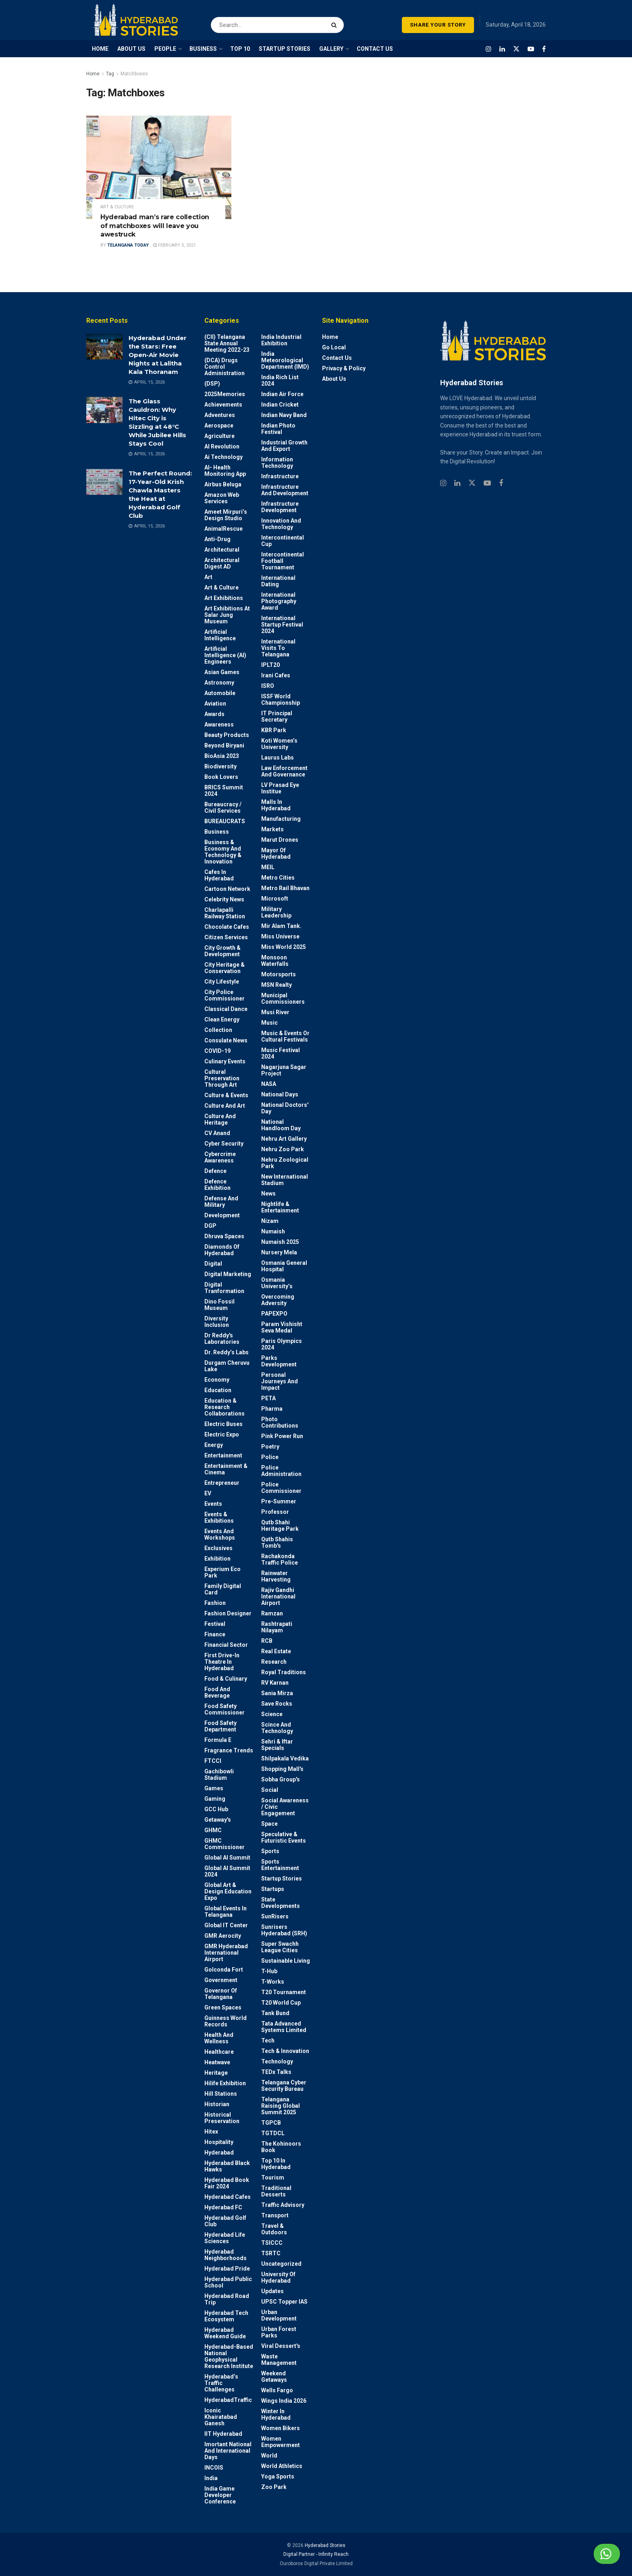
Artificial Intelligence (220, 635)
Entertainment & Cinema (225, 1469)
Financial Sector (226, 1645)
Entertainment (223, 1455)
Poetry (270, 1446)
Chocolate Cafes (226, 927)
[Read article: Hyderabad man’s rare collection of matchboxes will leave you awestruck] (158, 167)
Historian (216, 2104)
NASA (268, 1084)
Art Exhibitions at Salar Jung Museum (227, 615)
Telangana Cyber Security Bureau (283, 2085)
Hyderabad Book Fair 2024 (226, 2183)
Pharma (272, 1408)
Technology (277, 2061)
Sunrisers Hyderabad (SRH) (284, 1930)
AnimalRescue (223, 528)
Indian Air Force (282, 394)
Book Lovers (221, 777)
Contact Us (337, 358)
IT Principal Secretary (276, 716)
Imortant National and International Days (228, 2450)
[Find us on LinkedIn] (502, 49)
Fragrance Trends (228, 1750)
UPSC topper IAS (284, 2301)
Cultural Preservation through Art (221, 1078)
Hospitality (218, 2142)
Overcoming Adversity (277, 1299)
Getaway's (217, 1819)
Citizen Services (226, 937)
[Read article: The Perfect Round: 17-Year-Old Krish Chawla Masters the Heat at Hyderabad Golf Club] (104, 482)
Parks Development (279, 1361)
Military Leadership (276, 912)
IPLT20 (270, 665)
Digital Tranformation (224, 1287)
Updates (272, 2291)
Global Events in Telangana (225, 1911)
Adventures (219, 415)
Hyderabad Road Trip (226, 2299)
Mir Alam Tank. (281, 926)
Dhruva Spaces (224, 1236)
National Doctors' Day (284, 1108)
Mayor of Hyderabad (276, 853)
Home (93, 74)
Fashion (215, 1603)
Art (208, 577)
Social (269, 1790)
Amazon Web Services (221, 498)
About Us (334, 379)
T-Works (272, 1981)
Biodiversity (220, 766)
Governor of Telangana (220, 1993)
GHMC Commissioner (224, 1843)
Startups (272, 1889)
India (211, 2478)
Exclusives (218, 1548)
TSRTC (271, 2253)
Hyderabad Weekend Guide (225, 2333)
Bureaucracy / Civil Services (222, 807)
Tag (110, 74)
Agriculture (219, 436)
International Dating (278, 581)
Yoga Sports (277, 2476)
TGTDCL (273, 2133)
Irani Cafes (275, 675)
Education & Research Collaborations (224, 1407)
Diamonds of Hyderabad (221, 1249)
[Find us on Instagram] (488, 49)
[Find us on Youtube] (531, 49)
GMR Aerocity (222, 1936)
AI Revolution (221, 446)
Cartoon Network (227, 889)
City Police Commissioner (224, 995)
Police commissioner (281, 1487)
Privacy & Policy (344, 368)
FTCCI (212, 1761)
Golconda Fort (223, 1969)
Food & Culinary (225, 1678)
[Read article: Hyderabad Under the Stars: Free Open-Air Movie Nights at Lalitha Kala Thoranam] (104, 346)
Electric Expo (221, 1434)
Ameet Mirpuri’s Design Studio (225, 515)
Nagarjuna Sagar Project (283, 1070)
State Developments (280, 1902)
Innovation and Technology (281, 523)
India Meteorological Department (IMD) (285, 360)
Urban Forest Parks (278, 2332)
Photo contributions (279, 1422)
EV (207, 1493)
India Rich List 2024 (280, 380)
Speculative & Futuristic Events (283, 1837)
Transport (275, 2215)
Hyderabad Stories (324, 2545)
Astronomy (219, 682)
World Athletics (281, 2466)
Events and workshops (219, 1534)
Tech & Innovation (285, 2051)
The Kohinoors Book (281, 2146)
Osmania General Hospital (284, 1266)
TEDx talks (276, 2072)
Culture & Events (226, 1095)
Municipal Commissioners (283, 998)
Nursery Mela (279, 1252)
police (270, 1457)
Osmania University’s (277, 1283)
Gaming (214, 1799)
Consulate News (225, 1040)
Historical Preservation (221, 2117)
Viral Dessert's (280, 2346)
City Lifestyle (221, 981)
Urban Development (279, 2315)
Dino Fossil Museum (219, 1304)
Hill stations (220, 2093)
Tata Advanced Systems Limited (283, 2026)
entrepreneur (221, 1483)
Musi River (275, 1012)
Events (213, 1504)
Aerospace (218, 425)
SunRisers (275, 1916)
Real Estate (276, 1651)
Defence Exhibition (217, 1184)
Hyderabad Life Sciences (224, 2237)
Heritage (216, 2073)
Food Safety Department (220, 1726)
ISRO (267, 686)
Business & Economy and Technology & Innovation (222, 852)
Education (217, 1390)
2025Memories (224, 394)
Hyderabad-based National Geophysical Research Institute (228, 2356)
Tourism (272, 2177)
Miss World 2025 (283, 947)
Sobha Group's (280, 1779)
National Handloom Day (281, 1125)
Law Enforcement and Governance (284, 771)
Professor (275, 1512)
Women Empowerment (280, 2441)
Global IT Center (226, 1925)
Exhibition (217, 1558)
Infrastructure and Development (284, 490)
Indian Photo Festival (278, 428)
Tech (267, 2040)
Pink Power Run (282, 1436)
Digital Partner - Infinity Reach (316, 2554)
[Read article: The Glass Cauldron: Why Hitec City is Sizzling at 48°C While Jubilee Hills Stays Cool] (104, 410)
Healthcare (219, 2052)
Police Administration (281, 1470)
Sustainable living (285, 1960)
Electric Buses (223, 1424)
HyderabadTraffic (228, 2400)
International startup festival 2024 (282, 624)
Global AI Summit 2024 (227, 1871)
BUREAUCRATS (224, 821)
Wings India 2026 (283, 2400)
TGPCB (271, 2122)
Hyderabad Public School (228, 2282)
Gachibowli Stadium (219, 1774)
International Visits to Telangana (278, 648)
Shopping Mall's (282, 1769)
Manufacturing (281, 819)
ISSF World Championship (280, 699)
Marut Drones (279, 840)
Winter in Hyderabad (276, 2414)
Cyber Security (223, 1143)
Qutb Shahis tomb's (277, 1542)
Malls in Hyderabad (276, 805)
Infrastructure (280, 476)
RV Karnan (275, 1682)
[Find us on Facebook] (544, 49)
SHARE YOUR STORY (438, 25)
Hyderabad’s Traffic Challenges (221, 2383)
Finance (214, 1634)
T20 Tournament (283, 1992)
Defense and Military (221, 1201)
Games (213, 1788)
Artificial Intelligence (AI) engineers (225, 655)
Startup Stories (281, 1878)
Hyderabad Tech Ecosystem (226, 2316)
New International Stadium (284, 1179)
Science (272, 1714)
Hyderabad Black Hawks (227, 2166)
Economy (216, 1379)
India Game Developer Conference (220, 2495)
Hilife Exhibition (225, 2083)
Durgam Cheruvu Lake (226, 1366)
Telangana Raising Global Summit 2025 (280, 2105)
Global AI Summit (227, 1857)
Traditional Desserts (276, 2191)
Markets (272, 829)
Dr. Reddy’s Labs (226, 1352)
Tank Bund (275, 2013)
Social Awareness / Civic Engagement (285, 1806)
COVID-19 (217, 1051)
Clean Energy (221, 1019)
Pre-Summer (278, 1501)
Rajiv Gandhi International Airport (278, 1596)
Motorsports (278, 974)
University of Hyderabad (278, 2277)
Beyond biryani (224, 745)
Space (269, 1823)
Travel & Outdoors (274, 2229)
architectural (221, 549)
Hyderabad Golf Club (225, 2221)
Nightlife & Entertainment (280, 1207)
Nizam (270, 1221)
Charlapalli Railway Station (224, 913)
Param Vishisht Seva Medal (281, 1327)
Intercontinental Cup (282, 540)
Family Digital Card (222, 1589)
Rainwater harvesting (276, 1576)
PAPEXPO (274, 1313)
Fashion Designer (228, 1613)
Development (222, 1215)
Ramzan (272, 1613)
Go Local (334, 347)
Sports (270, 1851)
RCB (266, 1641)
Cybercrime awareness (220, 1157)
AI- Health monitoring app (225, 470)
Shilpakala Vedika (285, 1758)
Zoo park (274, 2487)
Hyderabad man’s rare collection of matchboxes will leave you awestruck (154, 225)
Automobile (219, 693)
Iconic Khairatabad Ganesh (220, 2417)
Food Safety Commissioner (224, 1709)
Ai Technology (223, 457)
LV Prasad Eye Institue (280, 788)
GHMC (213, 1830)
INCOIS (213, 2467)
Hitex (211, 2131)
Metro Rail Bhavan (285, 888)
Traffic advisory (282, 2205)
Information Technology (277, 462)
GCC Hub (216, 1809)
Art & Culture (117, 207)
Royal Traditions (283, 1672)
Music (269, 1022)
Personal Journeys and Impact (279, 1381)
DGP (210, 1226)
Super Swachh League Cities (280, 1947)
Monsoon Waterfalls (275, 960)
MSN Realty (276, 985)
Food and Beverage (217, 1692)
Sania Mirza (277, 1693)
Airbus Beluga (222, 484)
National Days (279, 1094)
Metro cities (278, 877)
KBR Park (273, 730)
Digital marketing (227, 1274)
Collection (218, 1030)
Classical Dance (225, 1009)
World (269, 2455)
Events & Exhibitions (219, 1517)
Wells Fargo (277, 2390)
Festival (214, 1624)
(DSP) (212, 383)
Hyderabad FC (223, 2207)
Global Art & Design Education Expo (228, 1891)
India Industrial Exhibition (281, 340)
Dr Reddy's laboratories (221, 1338)
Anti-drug (217, 539)
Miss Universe (280, 936)
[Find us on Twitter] (516, 49)
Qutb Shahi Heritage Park (280, 1525)
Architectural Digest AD (221, 563)
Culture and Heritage (220, 1119)
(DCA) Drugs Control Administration (224, 366)
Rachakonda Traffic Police (279, 1559)
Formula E (217, 1740)
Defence (215, 1171)
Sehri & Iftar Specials (277, 1744)
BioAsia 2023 (221, 756)
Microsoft (274, 898)
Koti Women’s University (279, 743)
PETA (268, 1398)
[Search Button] (335, 20)
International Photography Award (278, 601)
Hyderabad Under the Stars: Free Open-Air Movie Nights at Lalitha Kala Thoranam (158, 355)
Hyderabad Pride (227, 2268)
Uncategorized (281, 2263)
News (268, 1193)
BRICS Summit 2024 (223, 790)
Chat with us (587, 2554)
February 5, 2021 (174, 245)
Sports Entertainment (280, 1864)
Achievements (223, 404)
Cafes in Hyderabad (219, 875)
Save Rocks (276, 1703)
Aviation (215, 703)
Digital (213, 1263)
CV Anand (217, 1133)
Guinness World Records (225, 2021)
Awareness (219, 724)
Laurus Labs (277, 757)
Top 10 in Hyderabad (276, 2163)
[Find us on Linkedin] (457, 483)
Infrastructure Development (280, 506)
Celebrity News (224, 899)
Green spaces (222, 2007)
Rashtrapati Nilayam (276, 1627)
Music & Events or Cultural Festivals (285, 1036)
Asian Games (221, 672)
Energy (213, 1445)
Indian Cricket (280, 404)
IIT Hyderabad (223, 2434)
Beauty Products (226, 735)
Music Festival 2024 (280, 1053)
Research (274, 1662)
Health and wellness (218, 2038)
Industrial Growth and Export (284, 445)
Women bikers (280, 2428)
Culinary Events (224, 1061)
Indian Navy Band (284, 415)
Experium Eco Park (222, 1572)
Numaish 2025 (280, 1242)
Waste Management (279, 2359)
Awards (214, 714)
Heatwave (217, 2062)
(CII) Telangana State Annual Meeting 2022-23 (226, 343)
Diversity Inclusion (216, 1321)
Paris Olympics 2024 (281, 1344)
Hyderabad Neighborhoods (225, 2254)
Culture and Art (224, 1105)
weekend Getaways (274, 2376)
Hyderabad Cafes (227, 2197)
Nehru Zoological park (284, 1162)
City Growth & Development (222, 950)
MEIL (267, 867)
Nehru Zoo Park (282, 1149)
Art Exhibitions (223, 598)
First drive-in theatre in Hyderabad (221, 1661)
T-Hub (269, 1971)
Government (220, 1980)
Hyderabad (219, 2152)
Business (216, 831)
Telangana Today (128, 245)
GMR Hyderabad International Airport (226, 1952)
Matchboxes (134, 74)
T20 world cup (281, 2002)
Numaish (273, 1231)
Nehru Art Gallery (284, 1138)
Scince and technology (277, 1727)
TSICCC (272, 2243)
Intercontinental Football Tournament (282, 561)
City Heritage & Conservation (224, 967)
